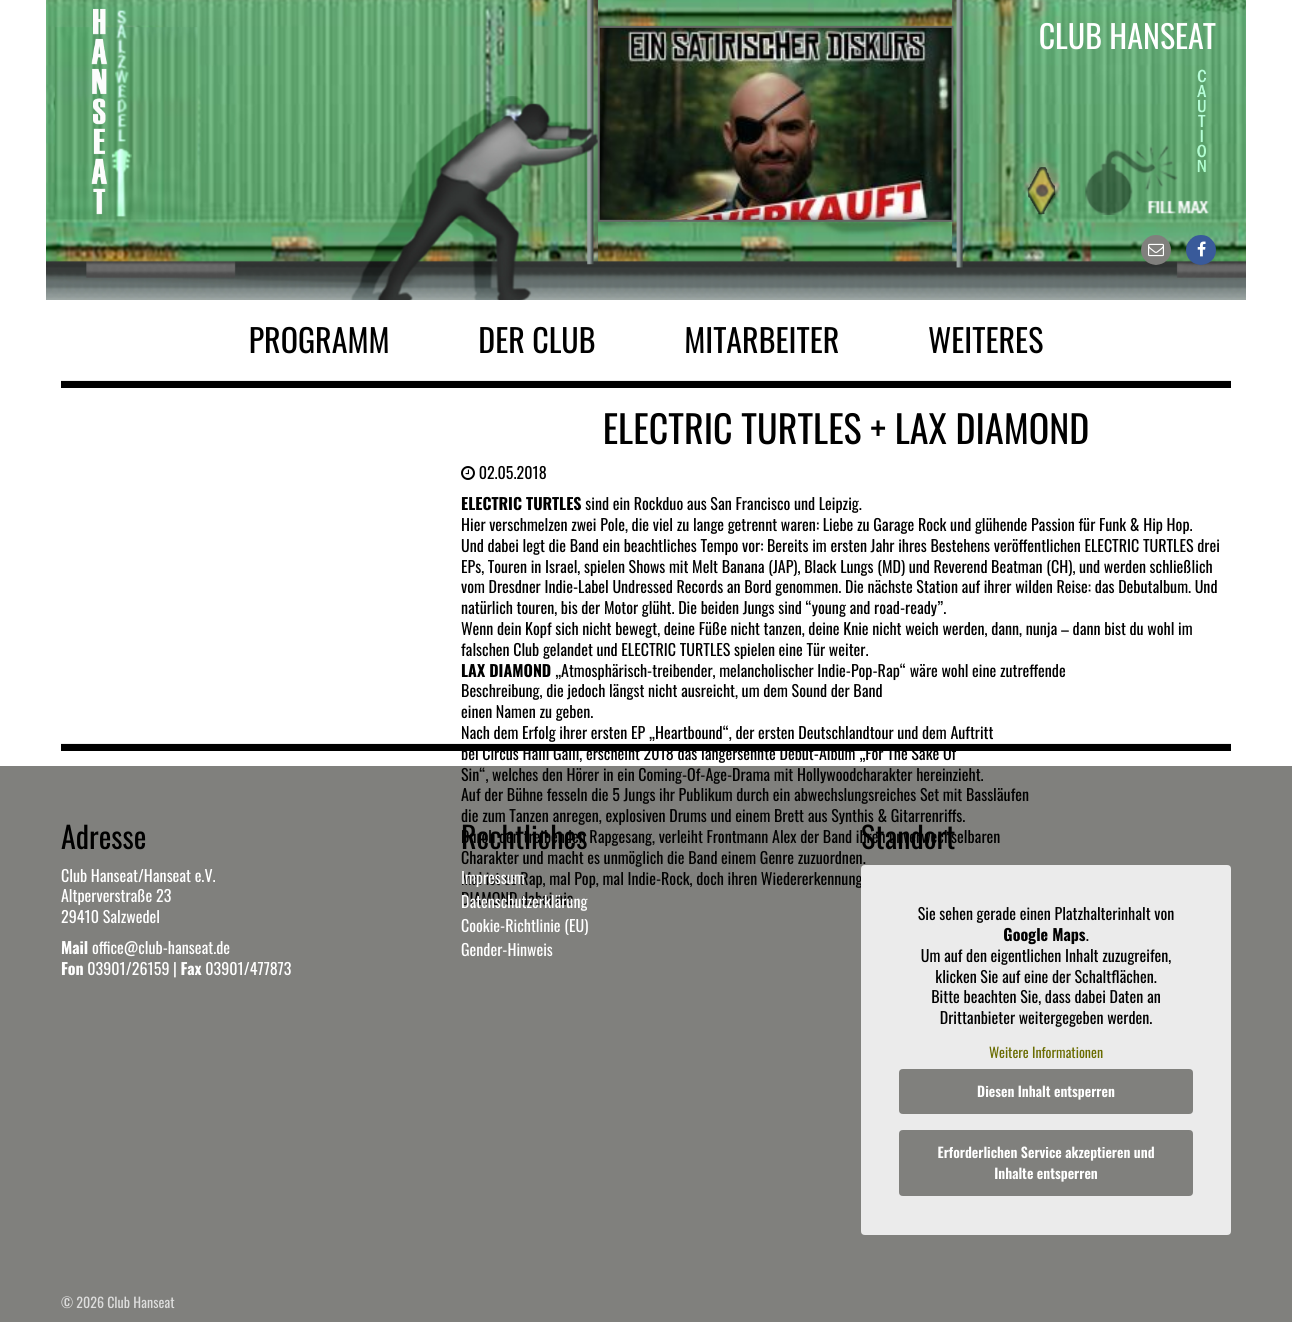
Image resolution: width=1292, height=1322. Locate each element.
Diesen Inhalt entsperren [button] (1046, 1091)
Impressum (493, 877)
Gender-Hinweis (507, 949)
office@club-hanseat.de (161, 947)
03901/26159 (128, 968)
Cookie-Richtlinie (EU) (524, 925)
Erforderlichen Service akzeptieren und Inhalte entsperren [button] (1046, 1163)
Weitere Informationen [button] (1046, 1052)
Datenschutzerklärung (524, 901)
